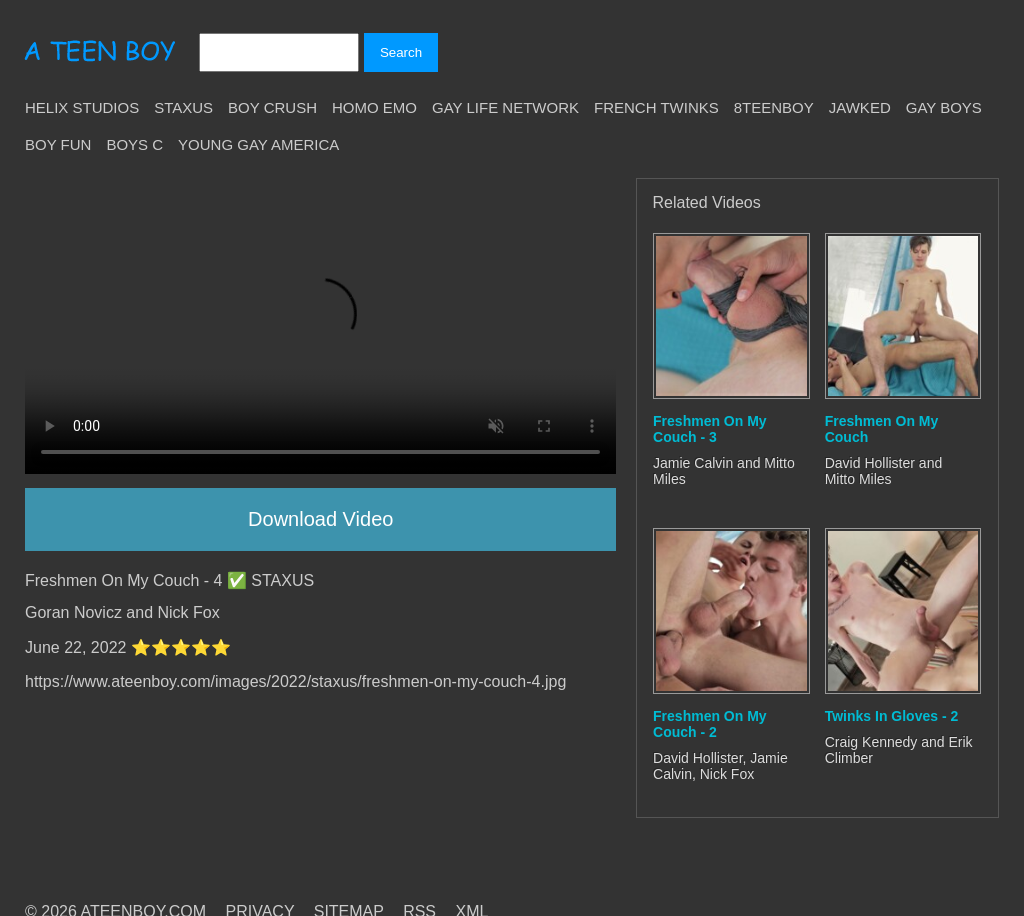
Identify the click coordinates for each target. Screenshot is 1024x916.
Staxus (183, 107)
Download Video (320, 519)
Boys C (134, 144)
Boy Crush (272, 107)
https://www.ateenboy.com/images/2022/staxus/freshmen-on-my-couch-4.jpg (295, 681)
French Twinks (656, 107)
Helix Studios (82, 107)
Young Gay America (258, 144)
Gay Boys (944, 107)
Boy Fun (58, 144)
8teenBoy (774, 107)
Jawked (860, 107)
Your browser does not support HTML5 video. (320, 326)
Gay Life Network (505, 107)
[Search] (279, 52)
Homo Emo (374, 107)
